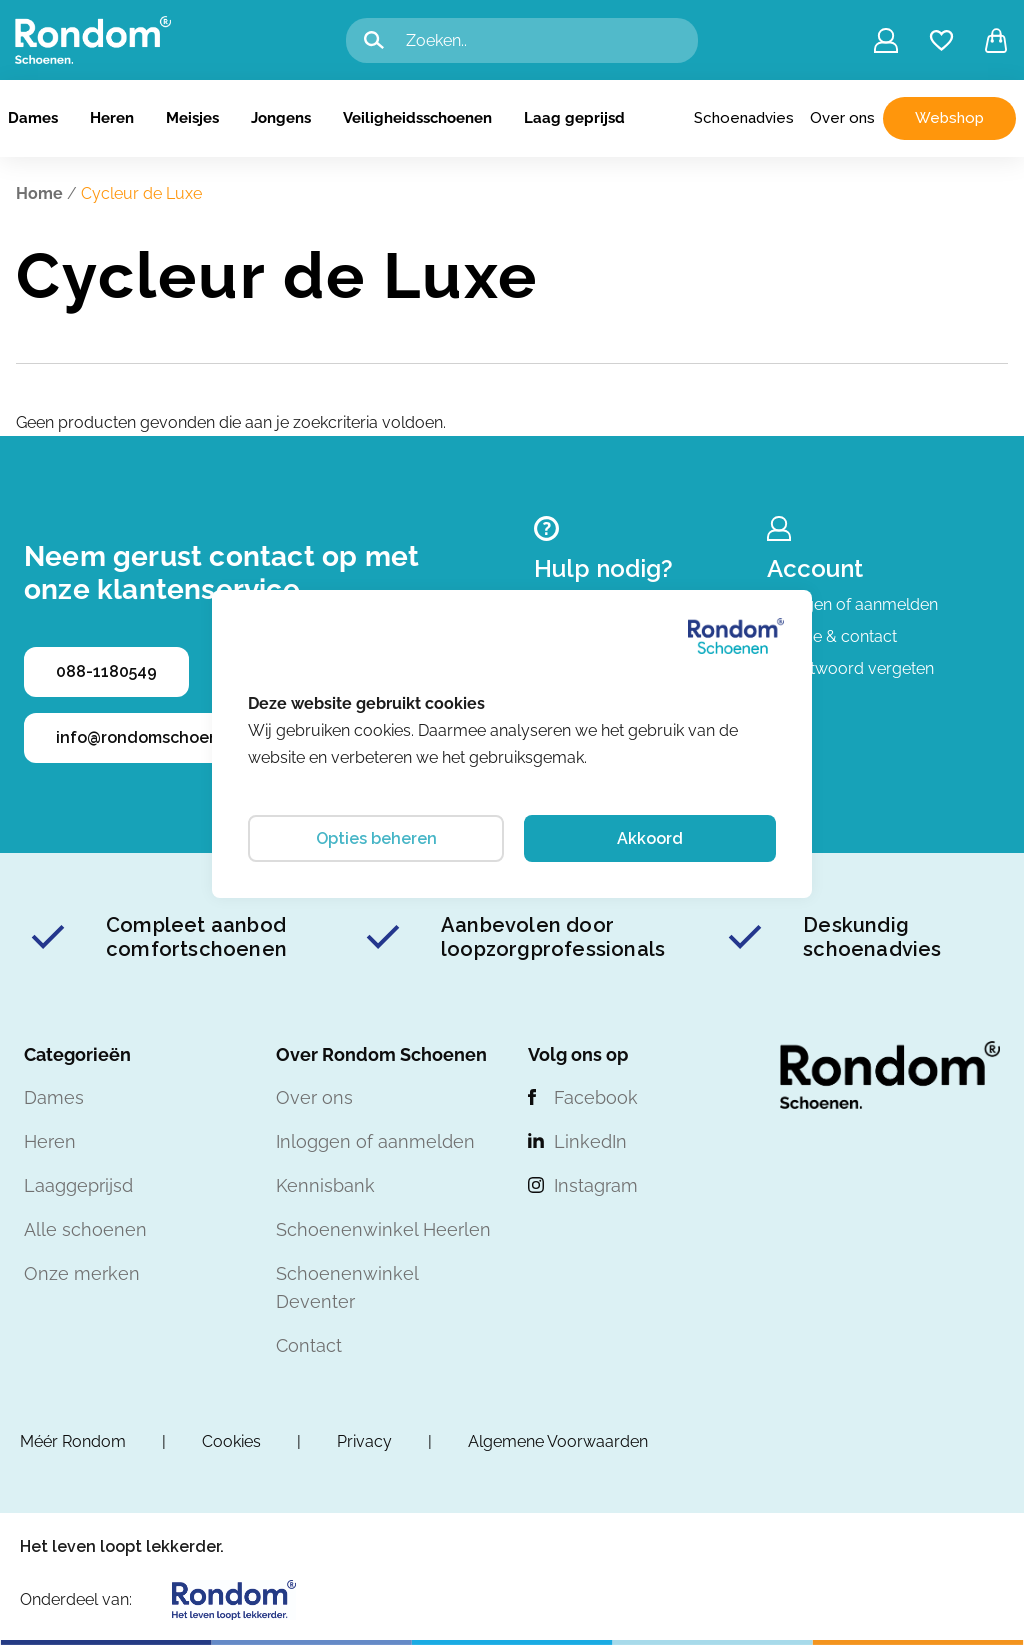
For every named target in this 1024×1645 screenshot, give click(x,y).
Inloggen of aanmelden (852, 604)
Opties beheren (376, 838)
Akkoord (650, 838)
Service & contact (832, 636)
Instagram (596, 1185)
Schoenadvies (744, 118)
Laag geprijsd (574, 118)
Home (39, 193)
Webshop (949, 118)
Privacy (364, 1441)
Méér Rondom (73, 1441)
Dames (33, 118)
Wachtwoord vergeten (850, 668)
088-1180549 (106, 671)
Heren (112, 118)
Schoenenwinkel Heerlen (383, 1229)
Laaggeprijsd (78, 1185)
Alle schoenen (85, 1229)
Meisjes (192, 118)
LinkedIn (590, 1141)
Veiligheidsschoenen (417, 118)
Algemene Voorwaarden (558, 1441)
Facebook (596, 1097)
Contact (309, 1345)
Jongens (281, 118)
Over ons (842, 118)
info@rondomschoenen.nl (157, 737)
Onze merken (82, 1273)
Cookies (231, 1441)
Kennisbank (325, 1185)
